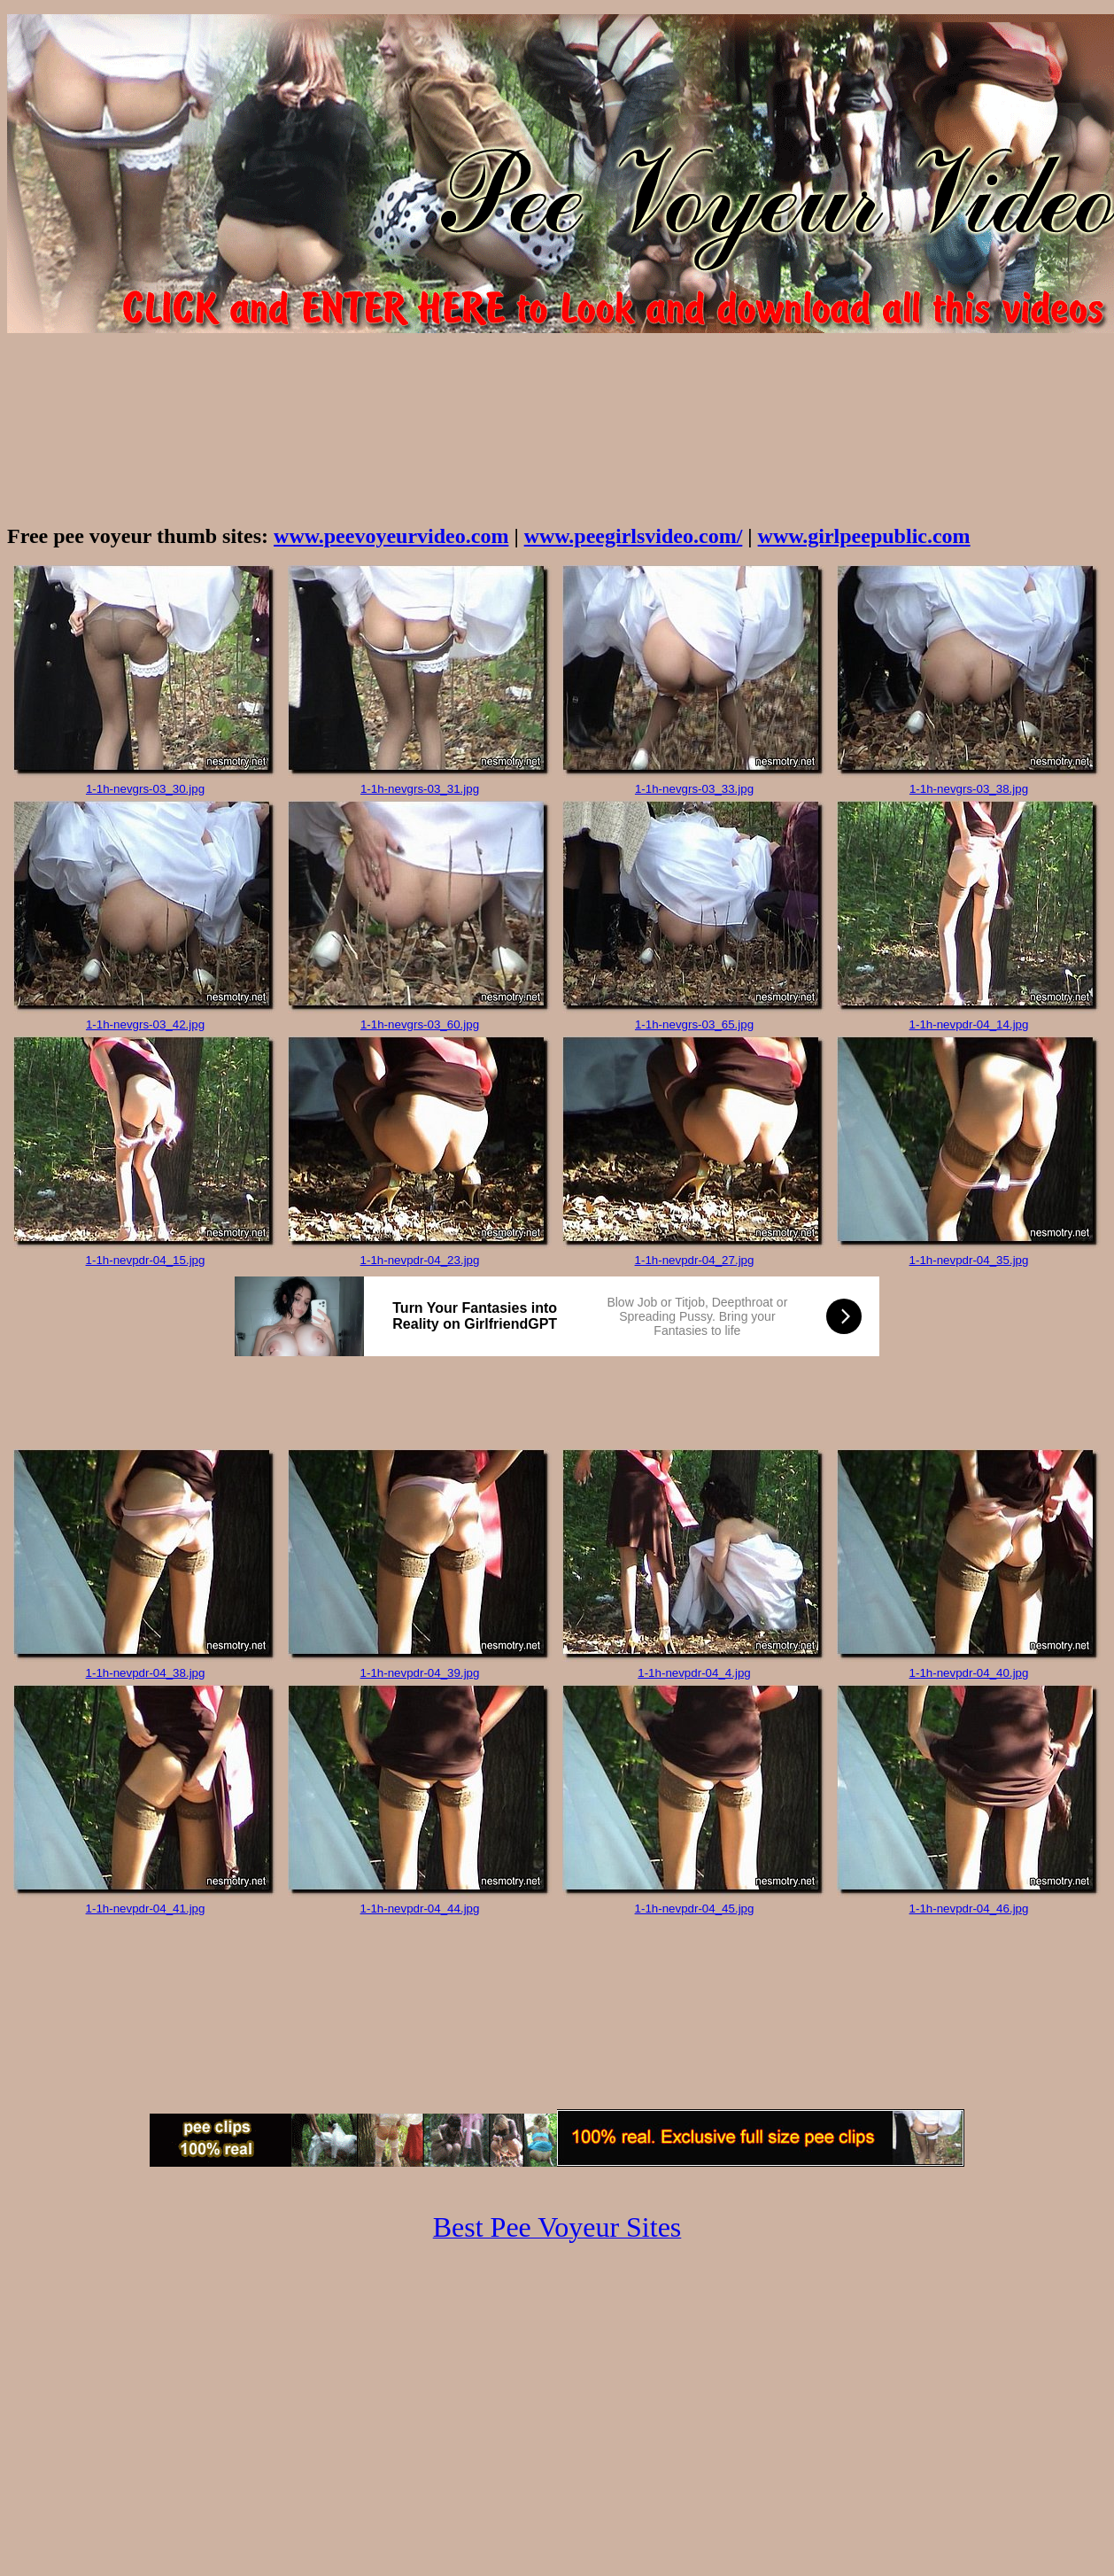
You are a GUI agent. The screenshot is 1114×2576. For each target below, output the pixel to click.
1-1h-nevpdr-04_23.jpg (420, 1260)
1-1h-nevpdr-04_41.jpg (145, 1908)
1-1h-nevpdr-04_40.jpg (969, 1673)
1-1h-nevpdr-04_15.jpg (145, 1260)
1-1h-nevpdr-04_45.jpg (694, 1908)
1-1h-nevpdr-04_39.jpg (420, 1673)
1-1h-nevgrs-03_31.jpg (419, 788)
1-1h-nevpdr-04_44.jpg (420, 1908)
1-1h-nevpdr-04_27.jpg (694, 1260)
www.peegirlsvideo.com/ (633, 535)
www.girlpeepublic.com (864, 535)
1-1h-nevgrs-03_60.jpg (419, 1024)
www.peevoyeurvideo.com (391, 535)
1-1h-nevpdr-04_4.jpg (694, 1673)
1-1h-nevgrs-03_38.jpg (968, 788)
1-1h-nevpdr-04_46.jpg (969, 1908)
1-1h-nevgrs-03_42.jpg (145, 1024)
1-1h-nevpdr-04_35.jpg (969, 1260)
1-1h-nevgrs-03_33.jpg (694, 788)
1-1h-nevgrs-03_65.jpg (694, 1024)
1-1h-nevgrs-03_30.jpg (145, 788)
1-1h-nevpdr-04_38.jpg (145, 1673)
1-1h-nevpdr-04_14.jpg (969, 1024)
